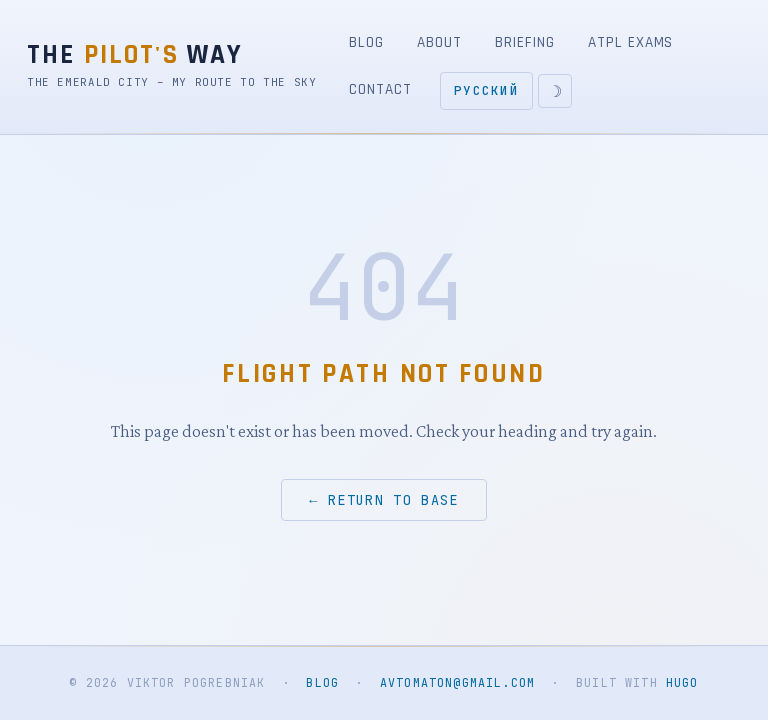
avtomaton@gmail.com (457, 683)
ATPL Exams (630, 42)
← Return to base (384, 500)
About (439, 42)
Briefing (524, 42)
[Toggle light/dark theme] (555, 91)
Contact (380, 89)
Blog (366, 42)
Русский (486, 90)
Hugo (682, 683)
